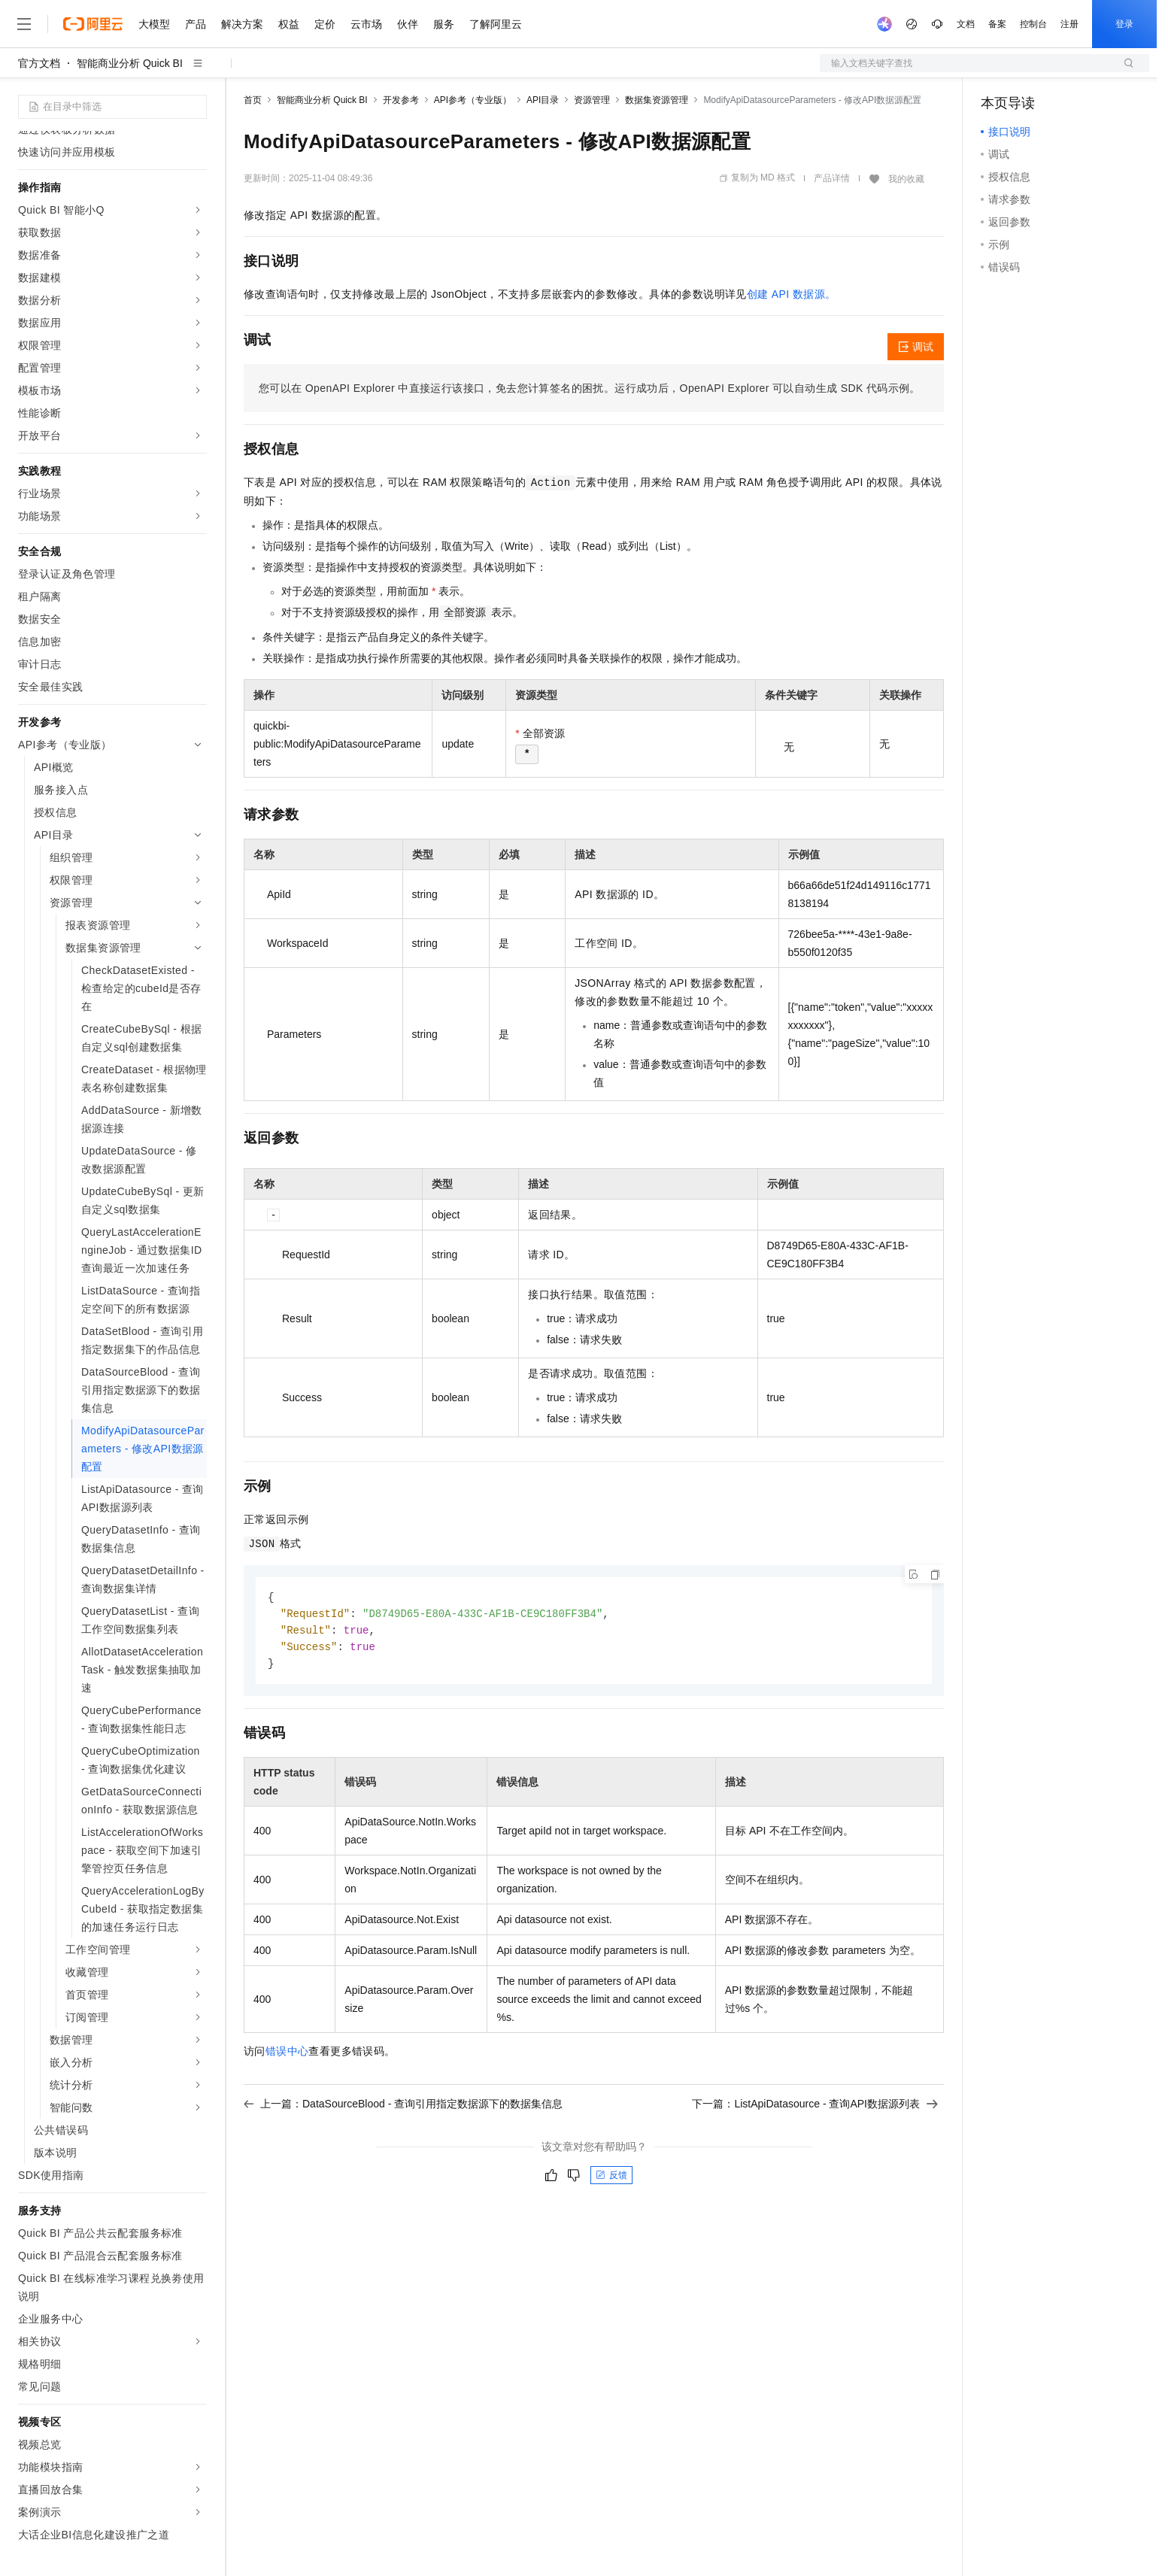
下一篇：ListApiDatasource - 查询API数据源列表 (815, 2107)
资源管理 (592, 100)
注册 (1069, 24)
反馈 (611, 2179)
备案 (997, 24)
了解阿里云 (495, 24)
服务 (443, 24)
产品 (195, 24)
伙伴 (407, 24)
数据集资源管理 (656, 100)
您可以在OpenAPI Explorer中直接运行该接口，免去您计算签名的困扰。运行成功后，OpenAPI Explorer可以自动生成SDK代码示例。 (590, 388)
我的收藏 (906, 179)
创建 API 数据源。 (791, 294)
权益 (288, 24)
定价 (324, 24)
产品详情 (832, 178)
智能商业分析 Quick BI (130, 63)
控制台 (1033, 24)
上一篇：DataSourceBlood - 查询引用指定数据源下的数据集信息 (403, 2107)
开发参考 (401, 100)
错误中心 (287, 2055)
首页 (253, 100)
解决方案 (242, 24)
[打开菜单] (24, 24)
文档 (966, 24)
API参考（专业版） (472, 100)
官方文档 (39, 63)
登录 (1124, 24)
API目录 (542, 100)
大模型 (154, 24)
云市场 (366, 24)
